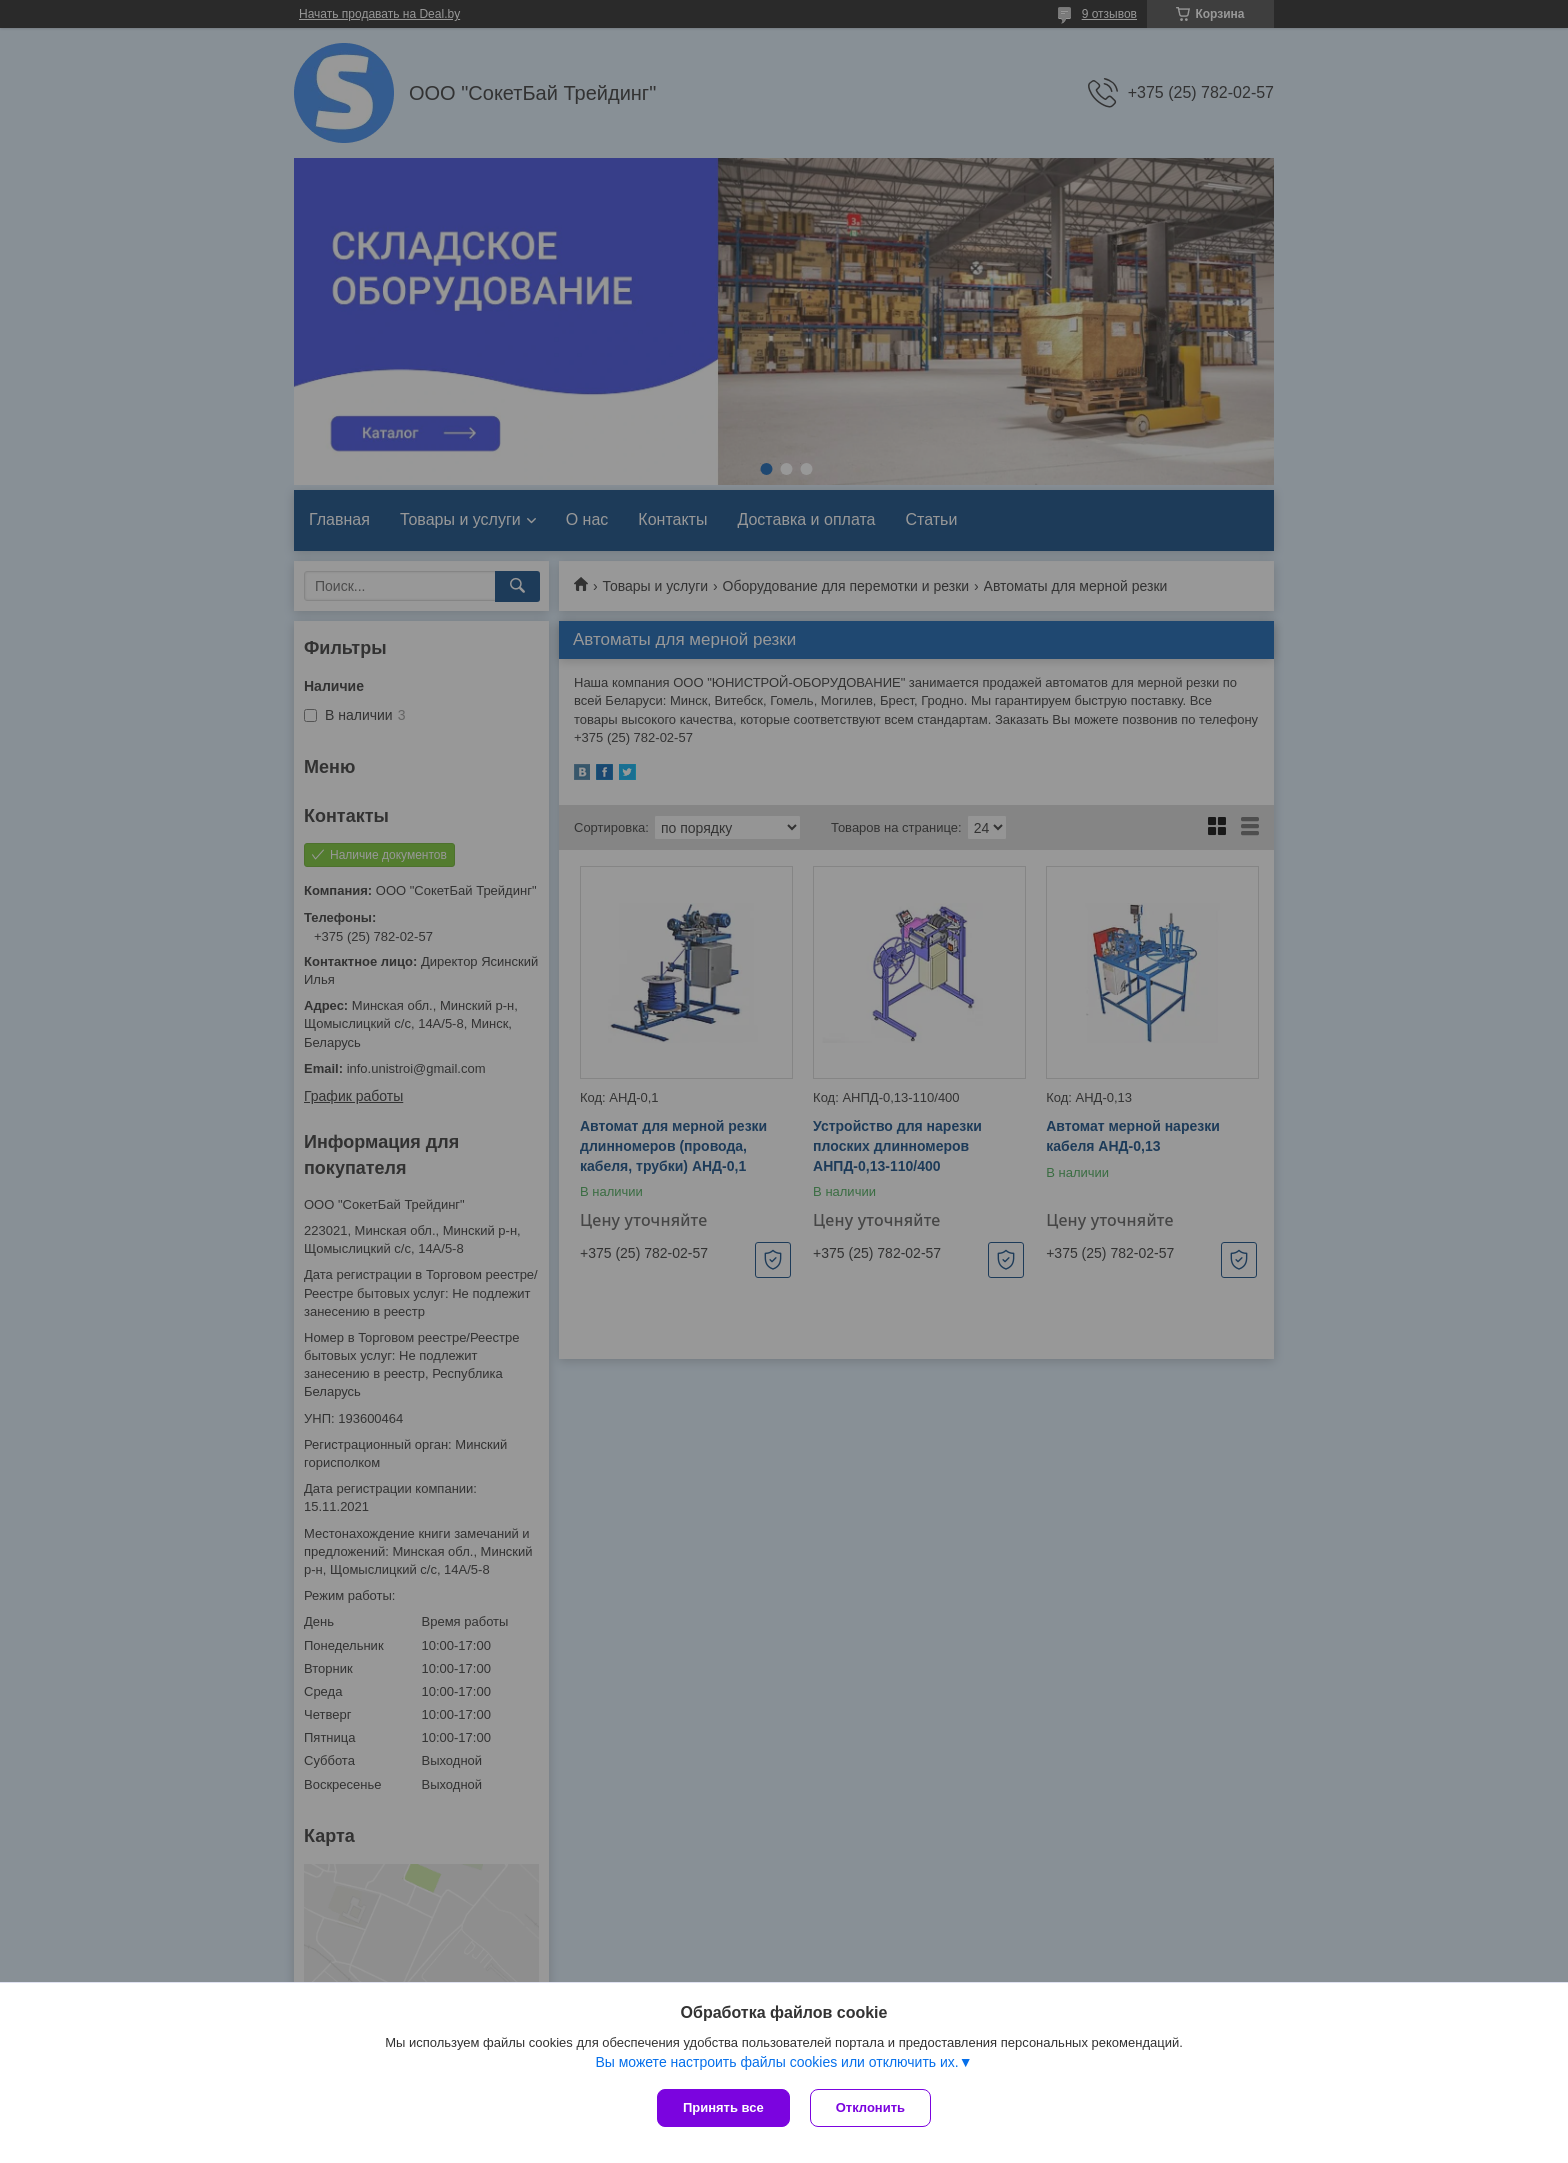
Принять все (723, 2107)
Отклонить (870, 2107)
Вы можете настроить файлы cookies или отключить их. (776, 2062)
